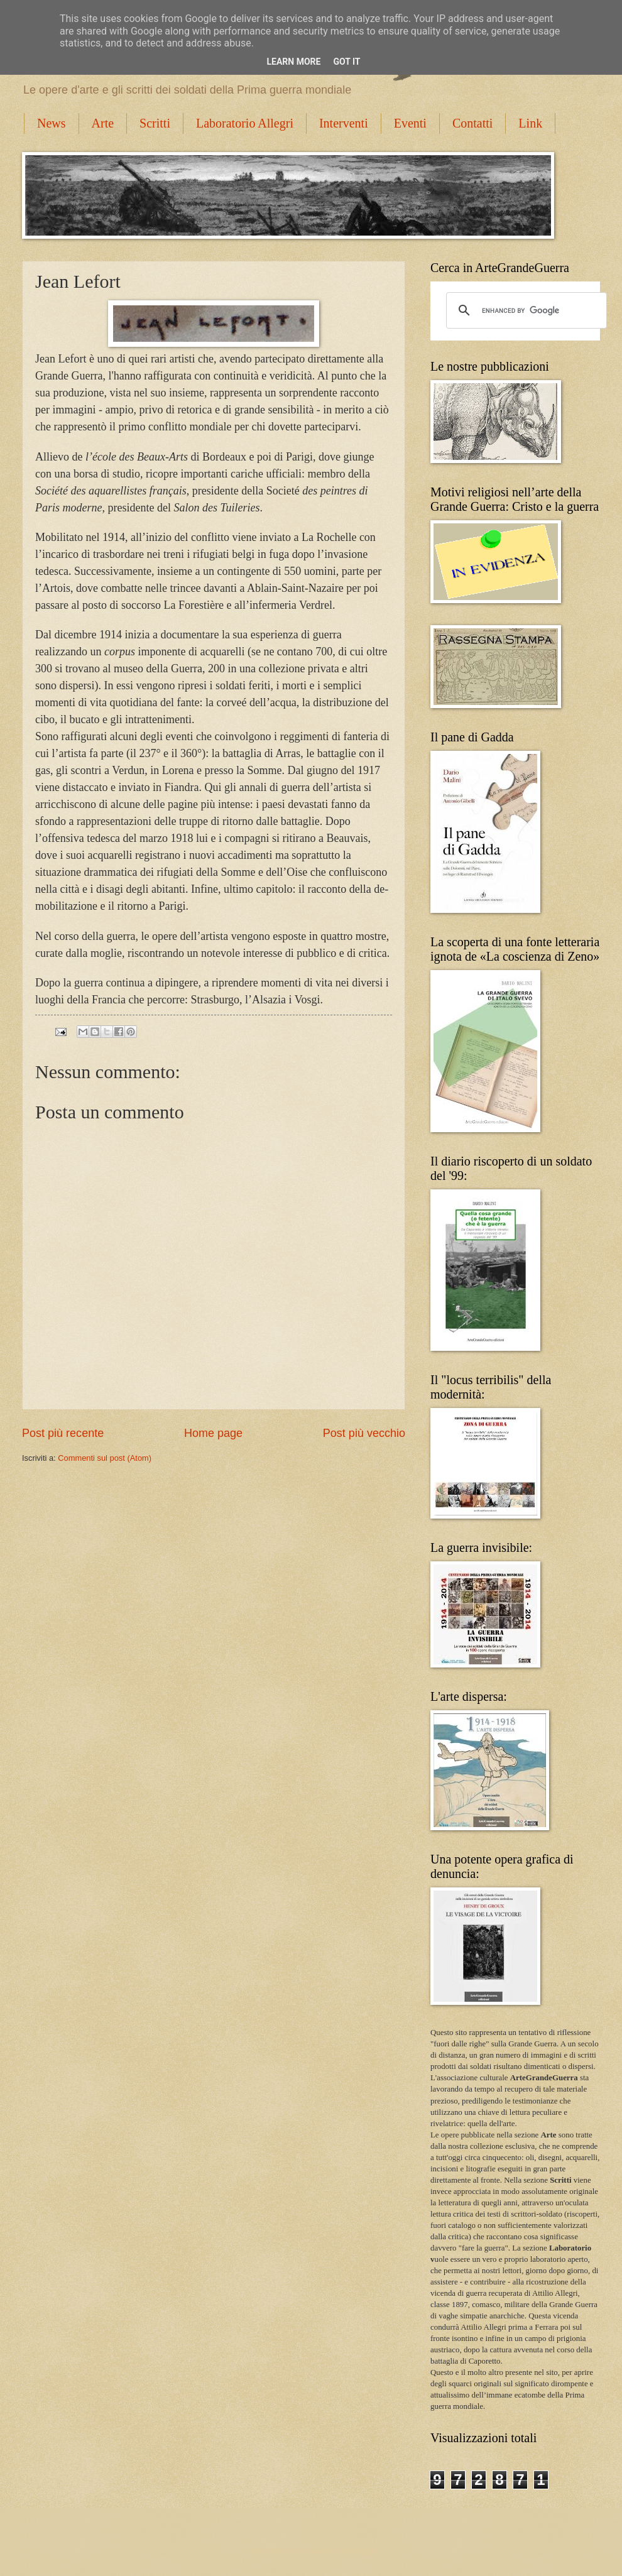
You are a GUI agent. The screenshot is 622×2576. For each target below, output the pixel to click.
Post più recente (63, 1433)
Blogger (361, 2551)
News (51, 123)
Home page (213, 1433)
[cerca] (524, 310)
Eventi (410, 123)
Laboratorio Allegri (244, 123)
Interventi (343, 123)
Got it (346, 62)
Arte (103, 123)
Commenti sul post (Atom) (104, 1458)
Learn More (293, 62)
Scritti (154, 123)
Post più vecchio (364, 1433)
